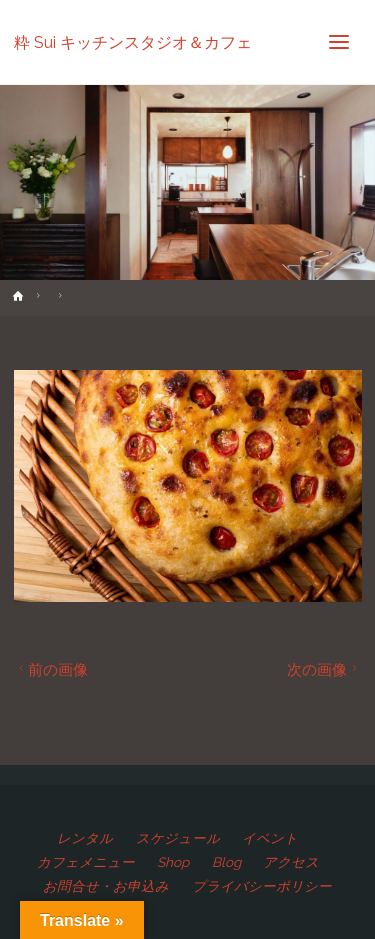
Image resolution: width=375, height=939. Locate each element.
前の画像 (51, 669)
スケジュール (178, 838)
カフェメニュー (86, 862)
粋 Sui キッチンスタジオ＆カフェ (133, 41)
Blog (226, 862)
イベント (270, 838)
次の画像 (324, 669)
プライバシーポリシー (262, 886)
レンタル (85, 838)
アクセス (291, 862)
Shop (173, 862)
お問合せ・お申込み (106, 886)
